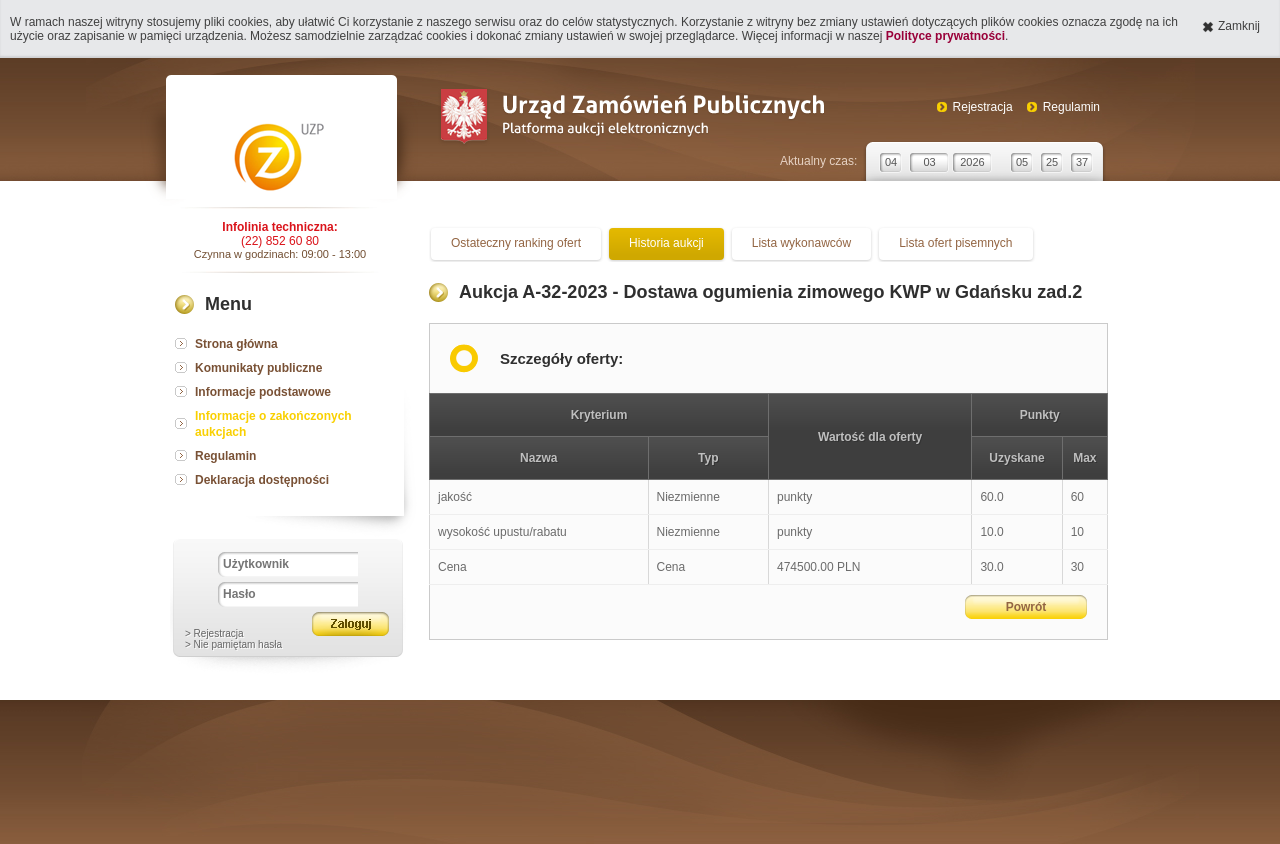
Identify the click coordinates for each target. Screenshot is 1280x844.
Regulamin (1071, 107)
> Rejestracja (214, 633)
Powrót (1026, 607)
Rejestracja (983, 107)
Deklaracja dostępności (262, 480)
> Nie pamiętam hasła (233, 644)
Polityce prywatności (945, 36)
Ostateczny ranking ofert (516, 243)
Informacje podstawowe (263, 392)
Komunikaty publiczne (258, 368)
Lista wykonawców (801, 243)
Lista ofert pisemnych (955, 243)
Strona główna (236, 344)
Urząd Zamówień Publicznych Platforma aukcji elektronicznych (631, 118)
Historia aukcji (666, 243)
